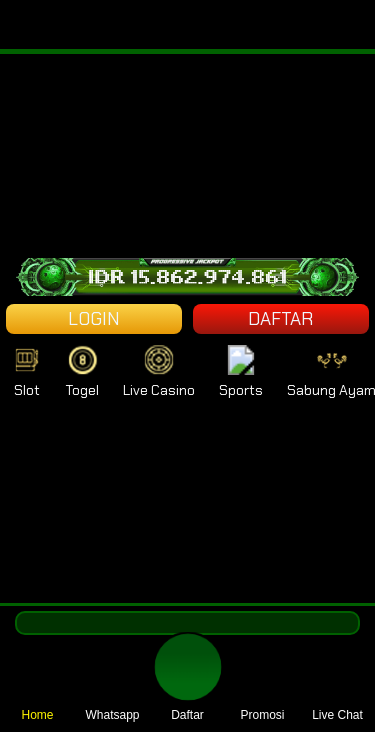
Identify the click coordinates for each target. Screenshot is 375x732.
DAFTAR (280, 319)
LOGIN (94, 319)
